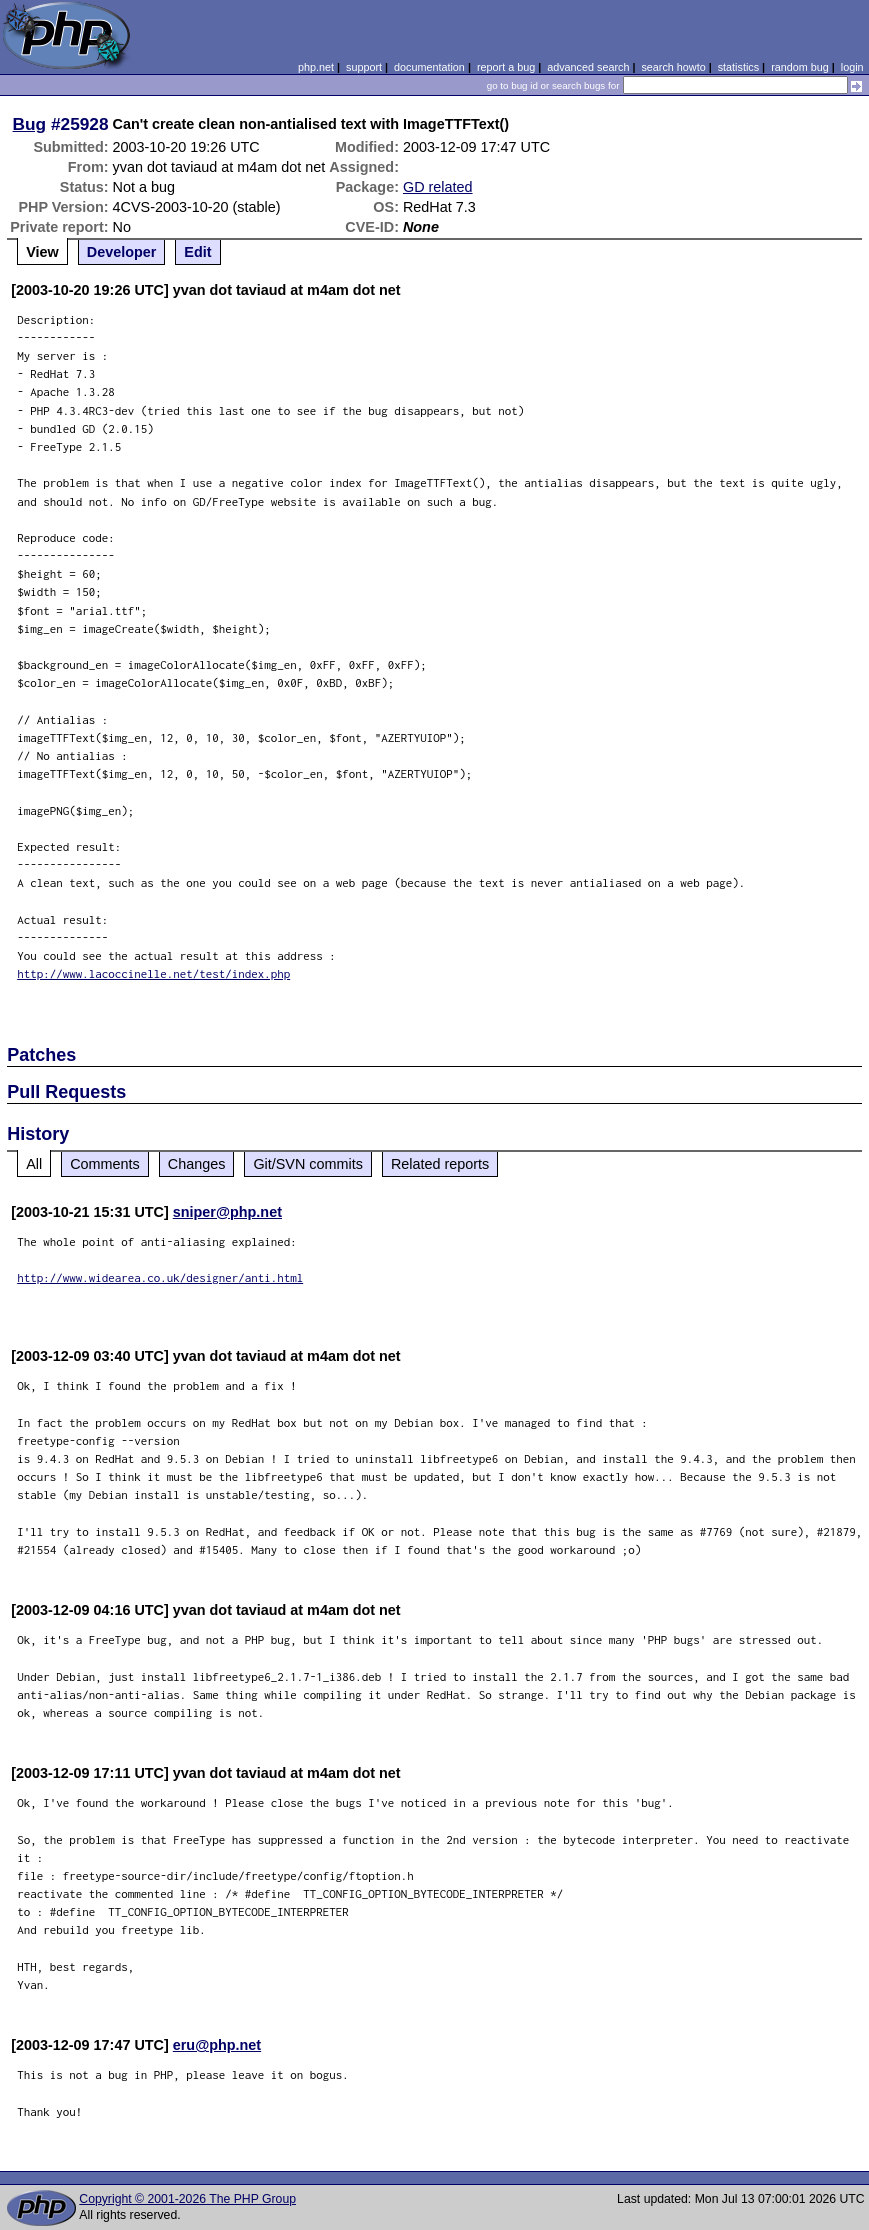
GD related (438, 187)
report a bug (506, 67)
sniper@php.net (227, 1212)
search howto (673, 67)
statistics (738, 67)
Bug (30, 124)
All (34, 1164)
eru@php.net (217, 2045)
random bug (800, 67)
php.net (316, 67)
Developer (122, 252)
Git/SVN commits (308, 1164)
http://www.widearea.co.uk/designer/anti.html (160, 1277)
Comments (105, 1164)
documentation (429, 67)
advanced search (588, 67)
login (852, 67)
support (364, 67)
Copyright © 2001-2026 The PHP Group (187, 2199)
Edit (197, 252)
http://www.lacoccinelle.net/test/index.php (153, 973)
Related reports (440, 1164)
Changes (197, 1164)
